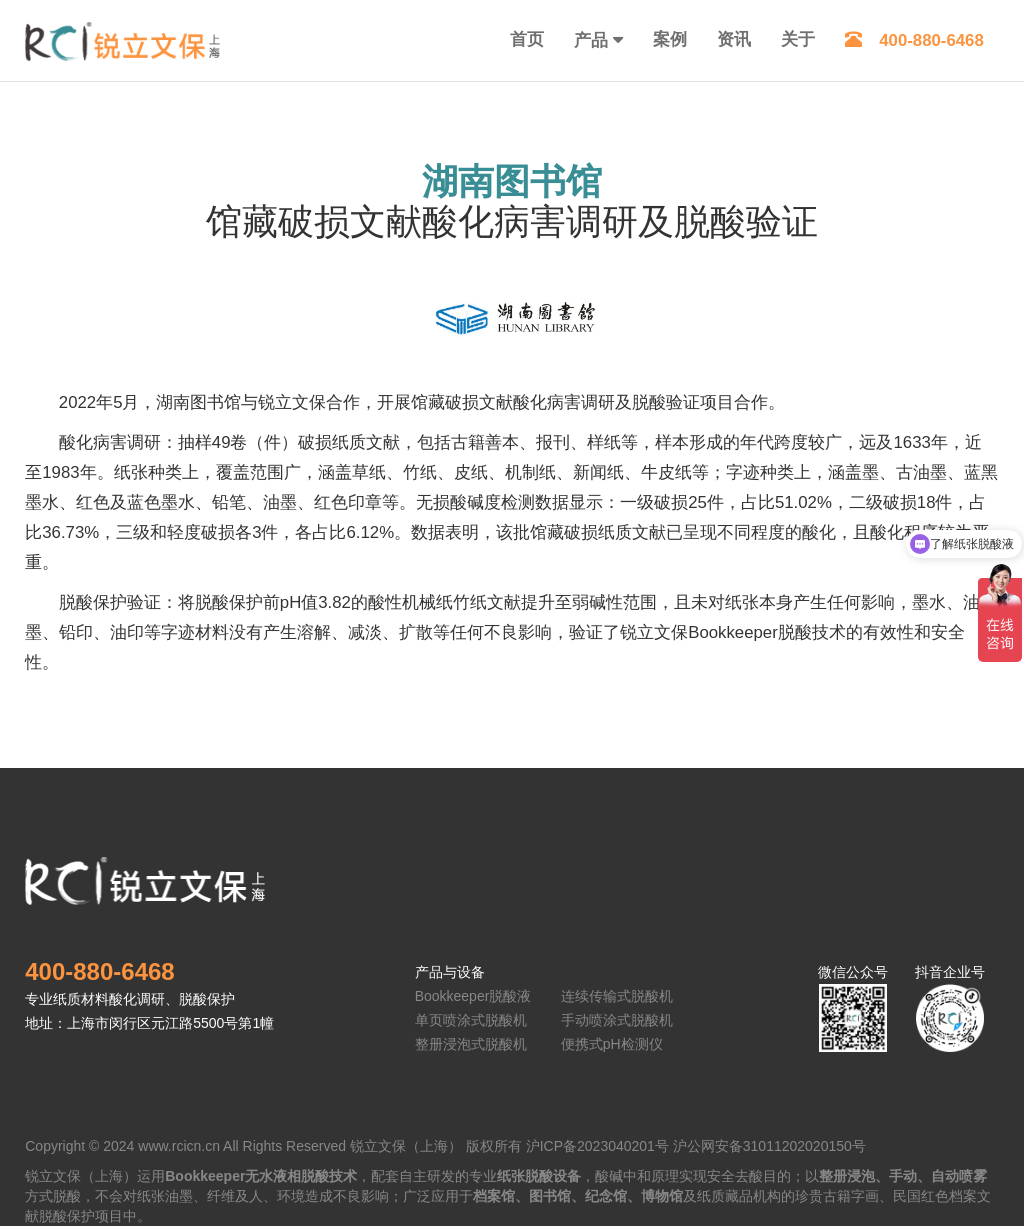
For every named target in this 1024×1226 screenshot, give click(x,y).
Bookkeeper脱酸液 (473, 996)
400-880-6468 (914, 40)
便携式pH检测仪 (612, 1044)
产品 (591, 40)
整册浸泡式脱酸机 (471, 1044)
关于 (798, 39)
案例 (670, 39)
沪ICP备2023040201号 (597, 1146)
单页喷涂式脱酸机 (471, 1020)
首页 (527, 39)
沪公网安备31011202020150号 (769, 1146)
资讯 (734, 39)
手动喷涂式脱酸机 (617, 1020)
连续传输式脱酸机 (617, 996)
